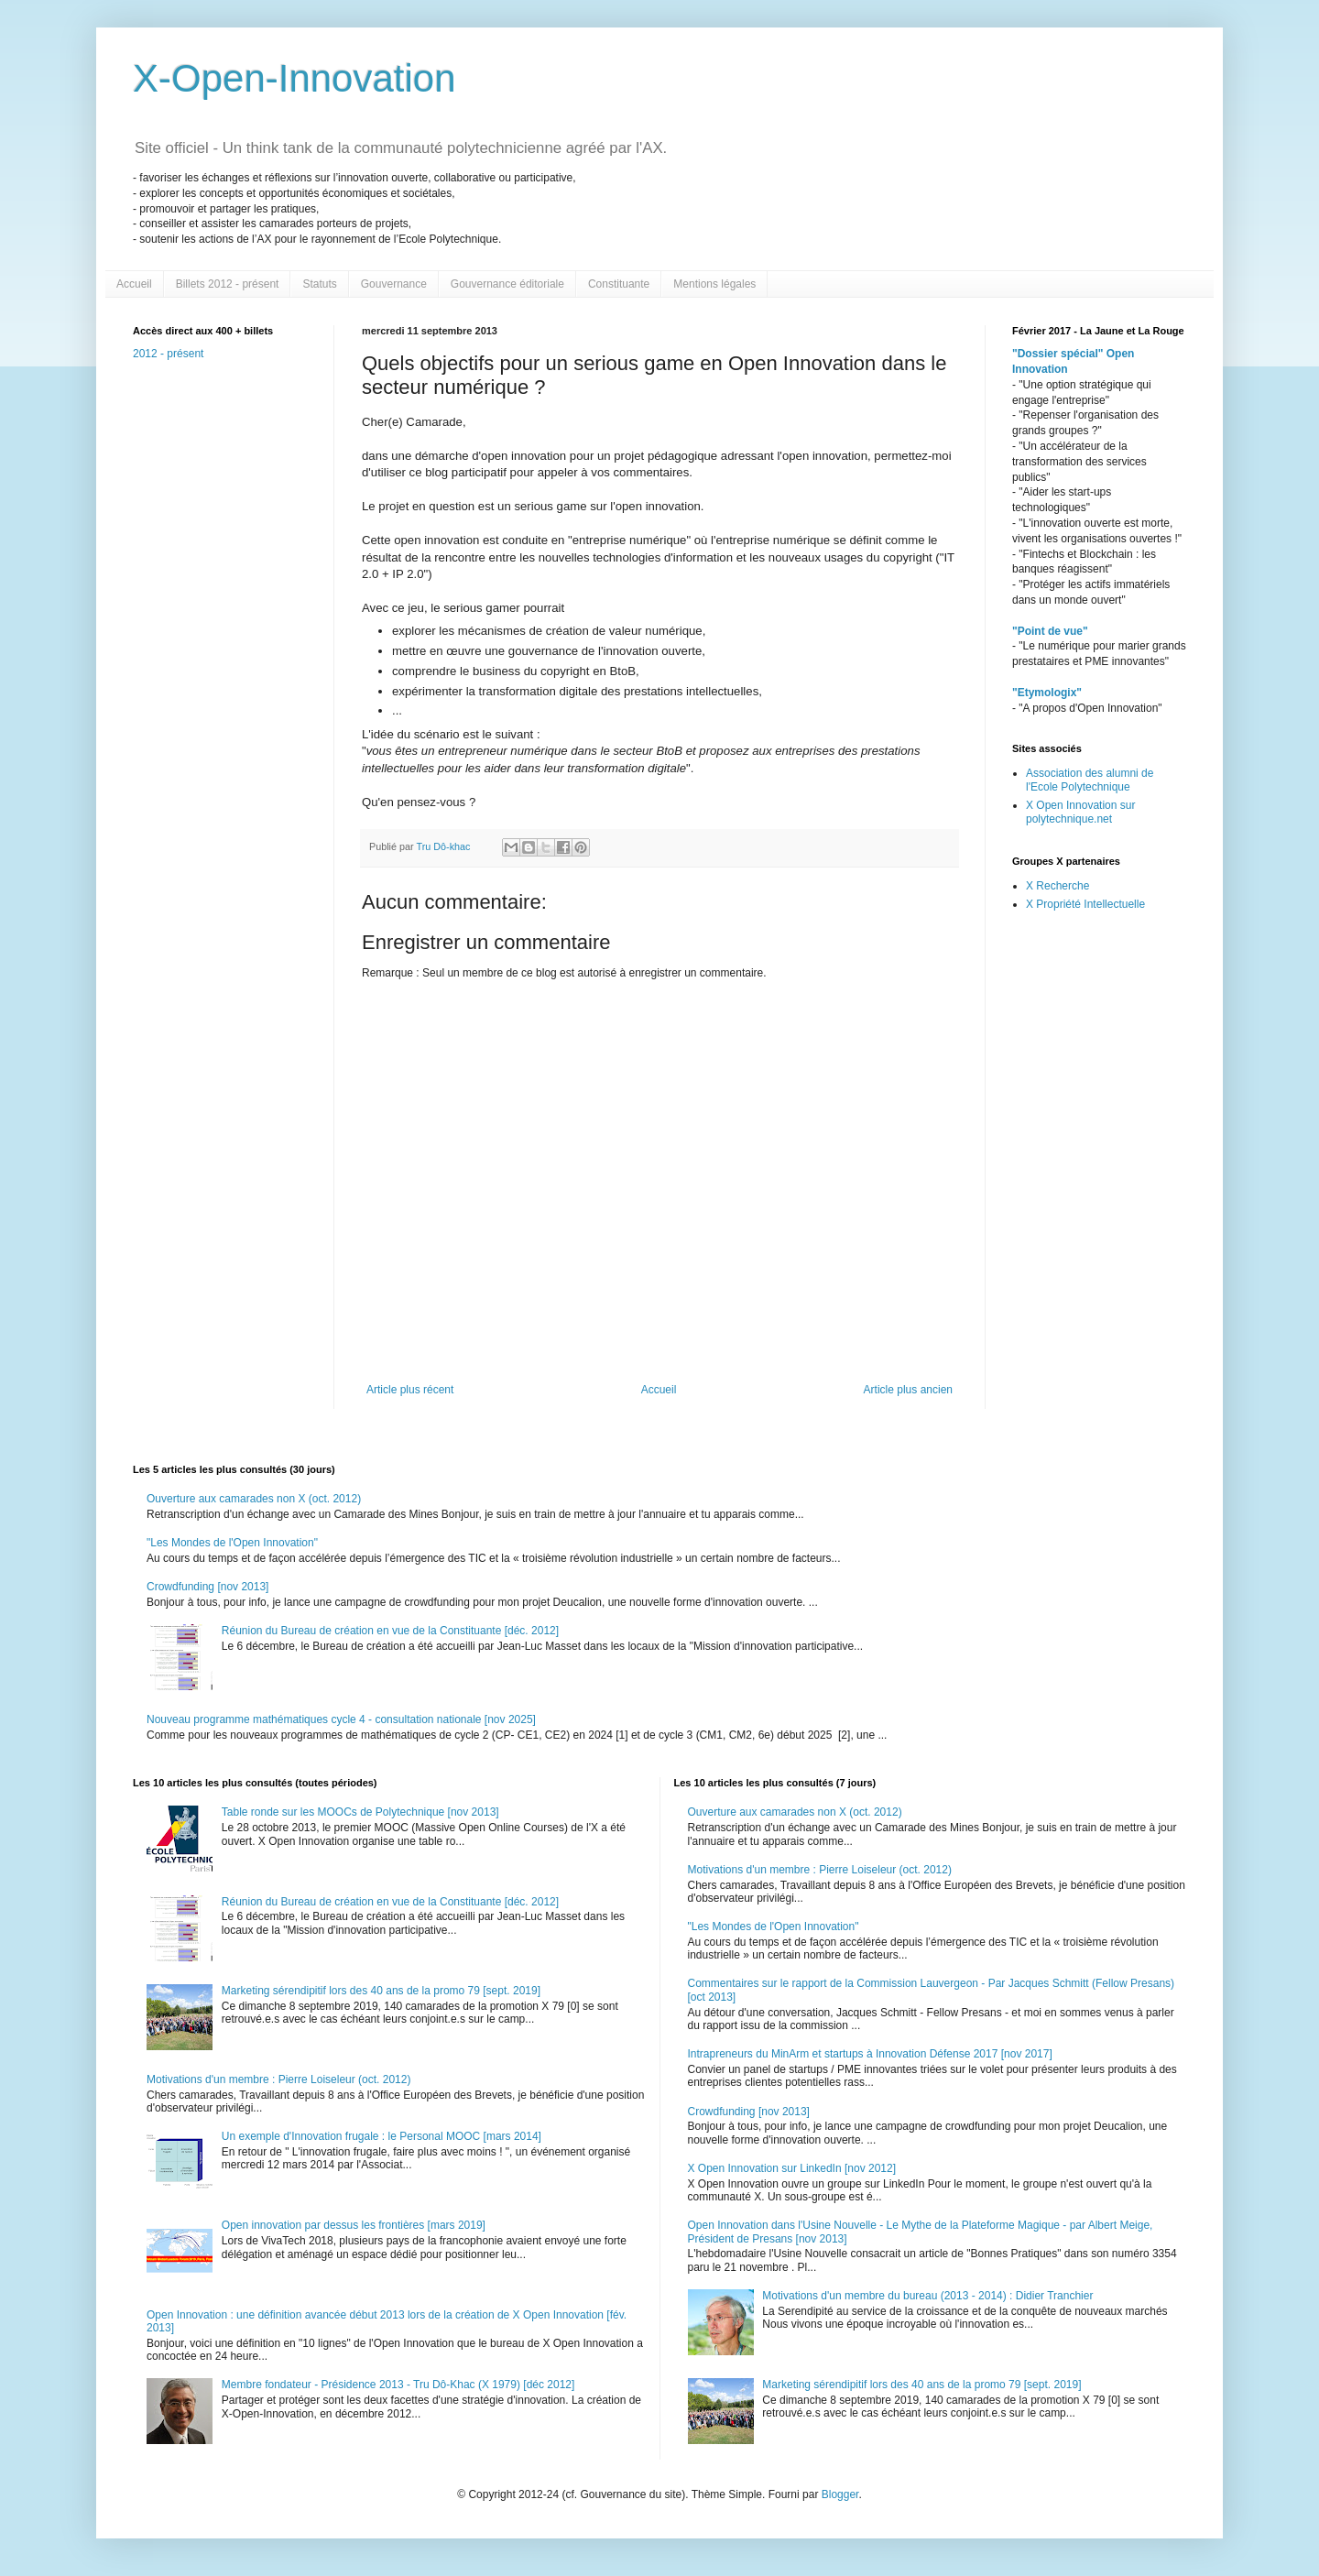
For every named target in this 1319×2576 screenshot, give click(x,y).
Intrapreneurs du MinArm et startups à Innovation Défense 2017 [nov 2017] (870, 2053)
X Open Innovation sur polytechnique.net (1080, 811)
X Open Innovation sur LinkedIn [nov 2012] (792, 2168)
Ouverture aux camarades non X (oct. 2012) (254, 1498)
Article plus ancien (908, 1389)
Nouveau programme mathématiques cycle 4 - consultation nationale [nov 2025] (341, 1719)
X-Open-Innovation (294, 78)
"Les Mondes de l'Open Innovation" (232, 1542)
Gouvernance (394, 284)
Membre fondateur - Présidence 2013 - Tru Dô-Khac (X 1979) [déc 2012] (398, 2384)
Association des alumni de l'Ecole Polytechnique (1089, 779)
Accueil (134, 284)
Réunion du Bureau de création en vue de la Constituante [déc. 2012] (390, 1630)
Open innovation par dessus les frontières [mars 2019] (353, 2225)
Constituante (618, 284)
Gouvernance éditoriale (507, 284)
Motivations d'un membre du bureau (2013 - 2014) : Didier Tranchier (927, 2295)
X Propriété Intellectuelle (1085, 904)
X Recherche (1057, 885)
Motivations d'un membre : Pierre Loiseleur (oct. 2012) (278, 2079)
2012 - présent (168, 353)
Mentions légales (714, 284)
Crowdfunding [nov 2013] (207, 1586)
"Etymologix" (1047, 692)
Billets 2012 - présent (227, 284)
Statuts (319, 284)
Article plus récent (409, 1389)
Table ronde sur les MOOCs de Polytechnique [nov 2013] (360, 1812)
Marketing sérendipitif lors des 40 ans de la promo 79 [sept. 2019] (381, 1990)
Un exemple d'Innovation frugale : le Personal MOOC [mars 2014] (381, 2136)
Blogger (840, 2494)
